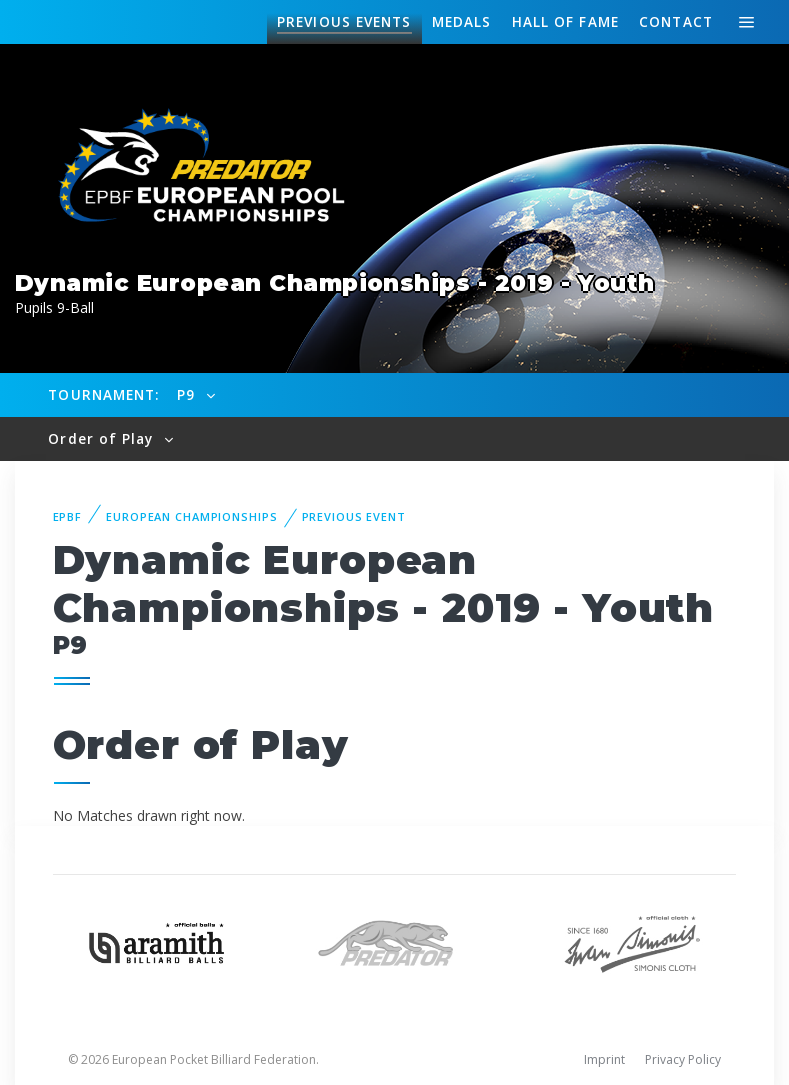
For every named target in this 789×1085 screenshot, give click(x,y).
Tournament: (103, 394)
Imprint (604, 1059)
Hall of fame (565, 21)
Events (344, 22)
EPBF (68, 516)
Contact (676, 21)
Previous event (354, 516)
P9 (188, 394)
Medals (462, 21)
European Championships (191, 516)
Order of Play (103, 438)
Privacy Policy (683, 1059)
